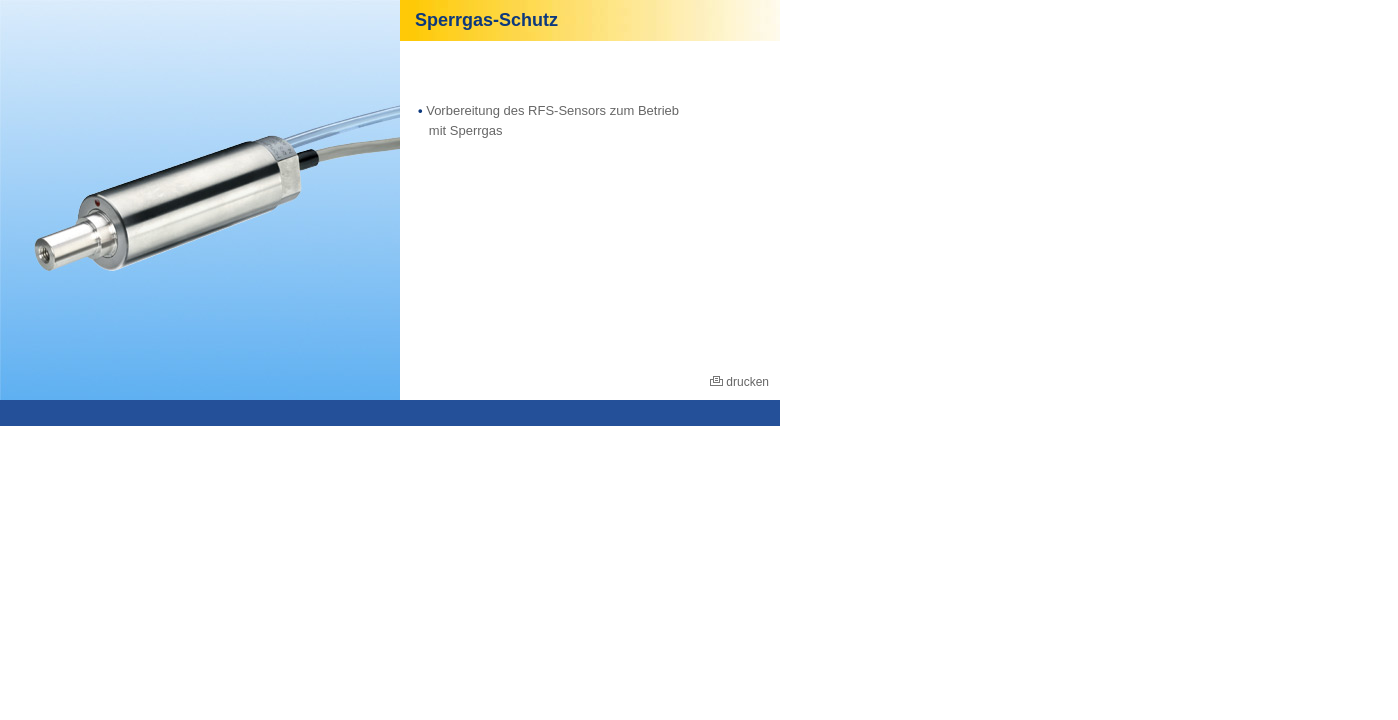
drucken (739, 382)
